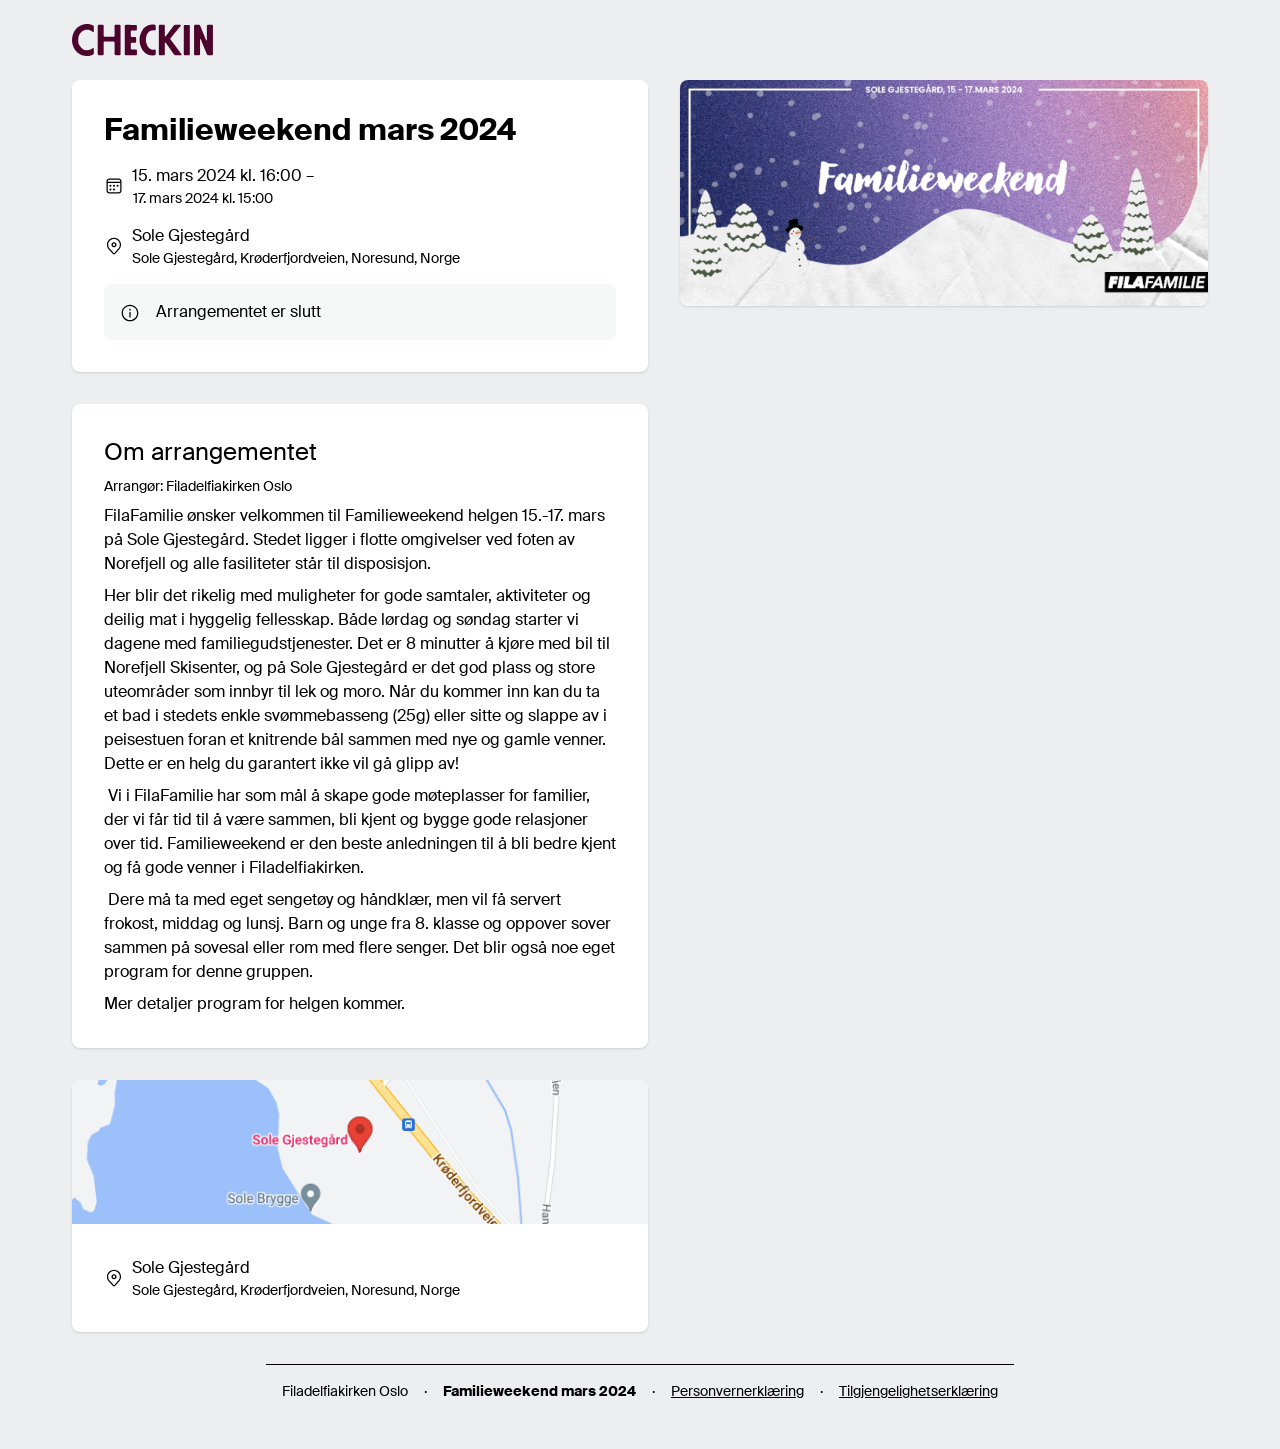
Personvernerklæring (737, 1391)
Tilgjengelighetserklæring (918, 1391)
